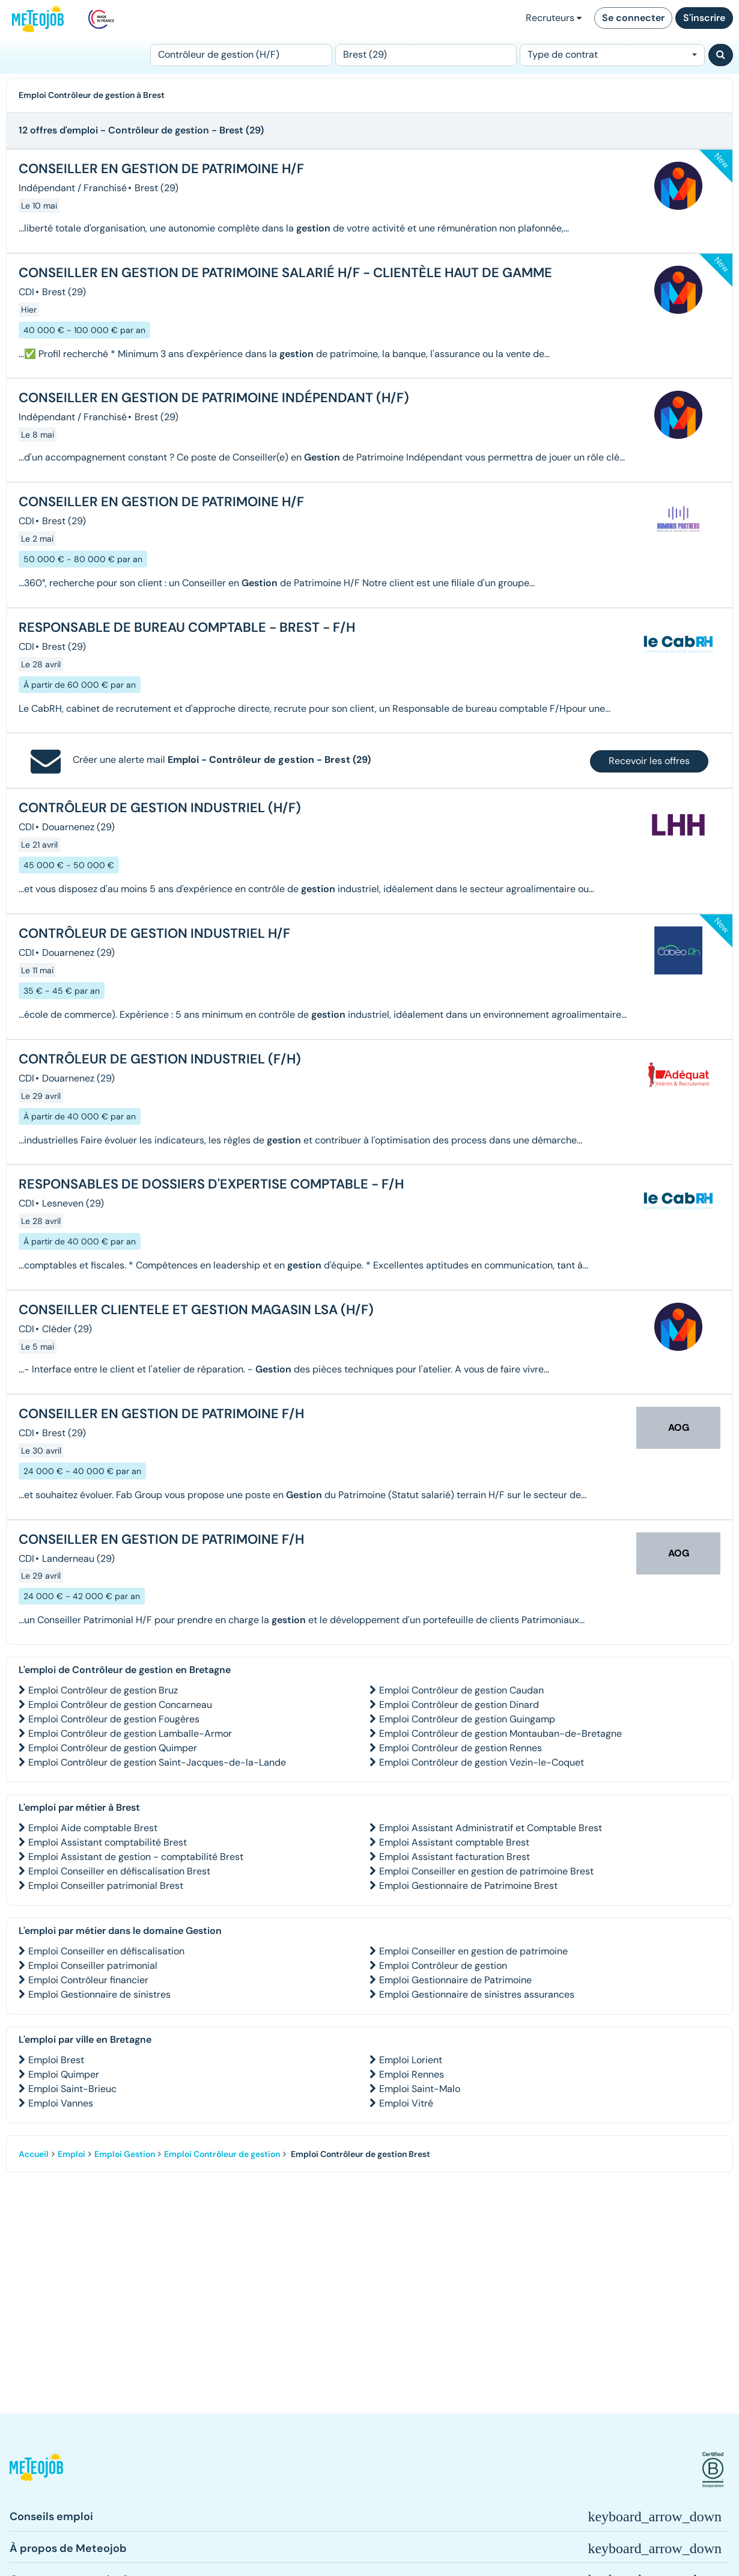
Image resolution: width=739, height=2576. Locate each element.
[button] (36, 2470)
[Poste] (241, 55)
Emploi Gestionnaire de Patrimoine (455, 1980)
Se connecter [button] (633, 17)
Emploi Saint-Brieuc (72, 2088)
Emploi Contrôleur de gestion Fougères (113, 1719)
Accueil (34, 2154)
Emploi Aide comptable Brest (92, 1828)
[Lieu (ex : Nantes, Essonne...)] (426, 55)
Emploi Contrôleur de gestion (443, 1965)
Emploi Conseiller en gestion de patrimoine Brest (486, 1871)
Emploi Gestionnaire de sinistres (99, 1994)
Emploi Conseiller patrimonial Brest (105, 1885)
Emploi (71, 2154)
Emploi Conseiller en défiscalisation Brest (119, 1871)
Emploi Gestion (124, 2154)
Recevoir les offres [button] (649, 760)
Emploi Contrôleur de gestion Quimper (112, 1748)
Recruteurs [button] (554, 17)
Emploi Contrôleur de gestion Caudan (461, 1690)
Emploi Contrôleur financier (88, 1980)
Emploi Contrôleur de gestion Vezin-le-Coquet (481, 1762)
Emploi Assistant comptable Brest (454, 1842)
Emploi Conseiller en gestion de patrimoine (473, 1951)
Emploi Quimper (63, 2074)
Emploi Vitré (406, 2103)
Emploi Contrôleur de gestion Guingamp (467, 1719)
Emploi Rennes (411, 2074)
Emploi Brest (56, 2060)
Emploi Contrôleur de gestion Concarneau (120, 1704)
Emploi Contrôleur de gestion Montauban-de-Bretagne (500, 1733)
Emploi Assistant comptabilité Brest (107, 1842)
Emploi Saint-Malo (419, 2088)
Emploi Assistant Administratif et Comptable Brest (490, 1828)
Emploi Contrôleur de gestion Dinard (459, 1704)
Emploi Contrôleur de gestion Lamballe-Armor (130, 1733)
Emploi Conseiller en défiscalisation (106, 1951)
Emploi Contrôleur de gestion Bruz (103, 1690)
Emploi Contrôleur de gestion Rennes (460, 1748)
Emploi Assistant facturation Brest (454, 1856)
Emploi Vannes (60, 2103)
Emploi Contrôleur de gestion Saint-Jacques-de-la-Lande (157, 1762)
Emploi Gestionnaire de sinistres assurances (476, 1994)
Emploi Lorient (410, 2060)
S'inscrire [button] (704, 17)
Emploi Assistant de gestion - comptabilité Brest (135, 1856)
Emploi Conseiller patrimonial (92, 1965)
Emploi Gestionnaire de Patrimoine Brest (468, 1885)
